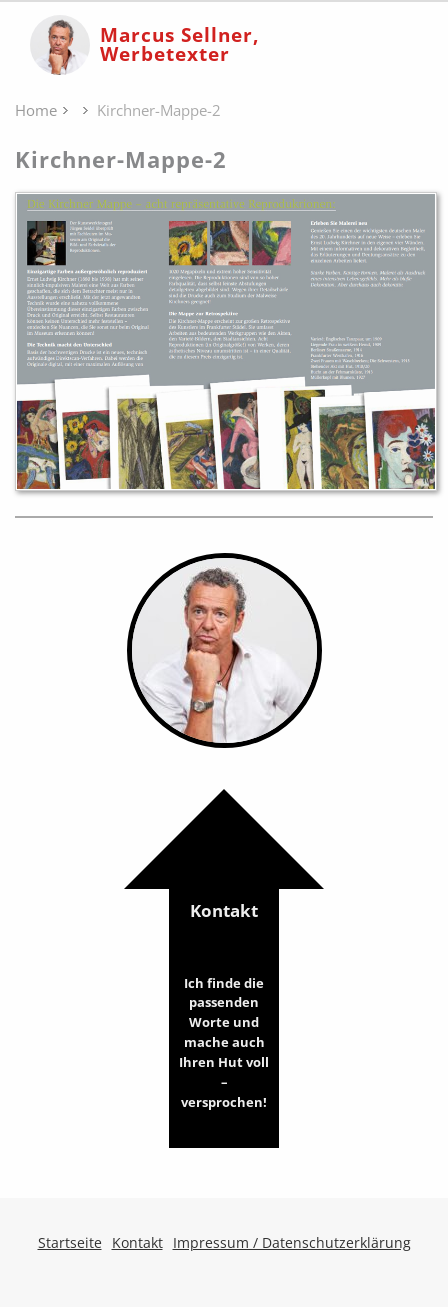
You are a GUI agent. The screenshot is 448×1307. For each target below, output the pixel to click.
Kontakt (224, 1006)
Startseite (70, 1242)
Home (36, 110)
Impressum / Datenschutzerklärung (292, 1242)
